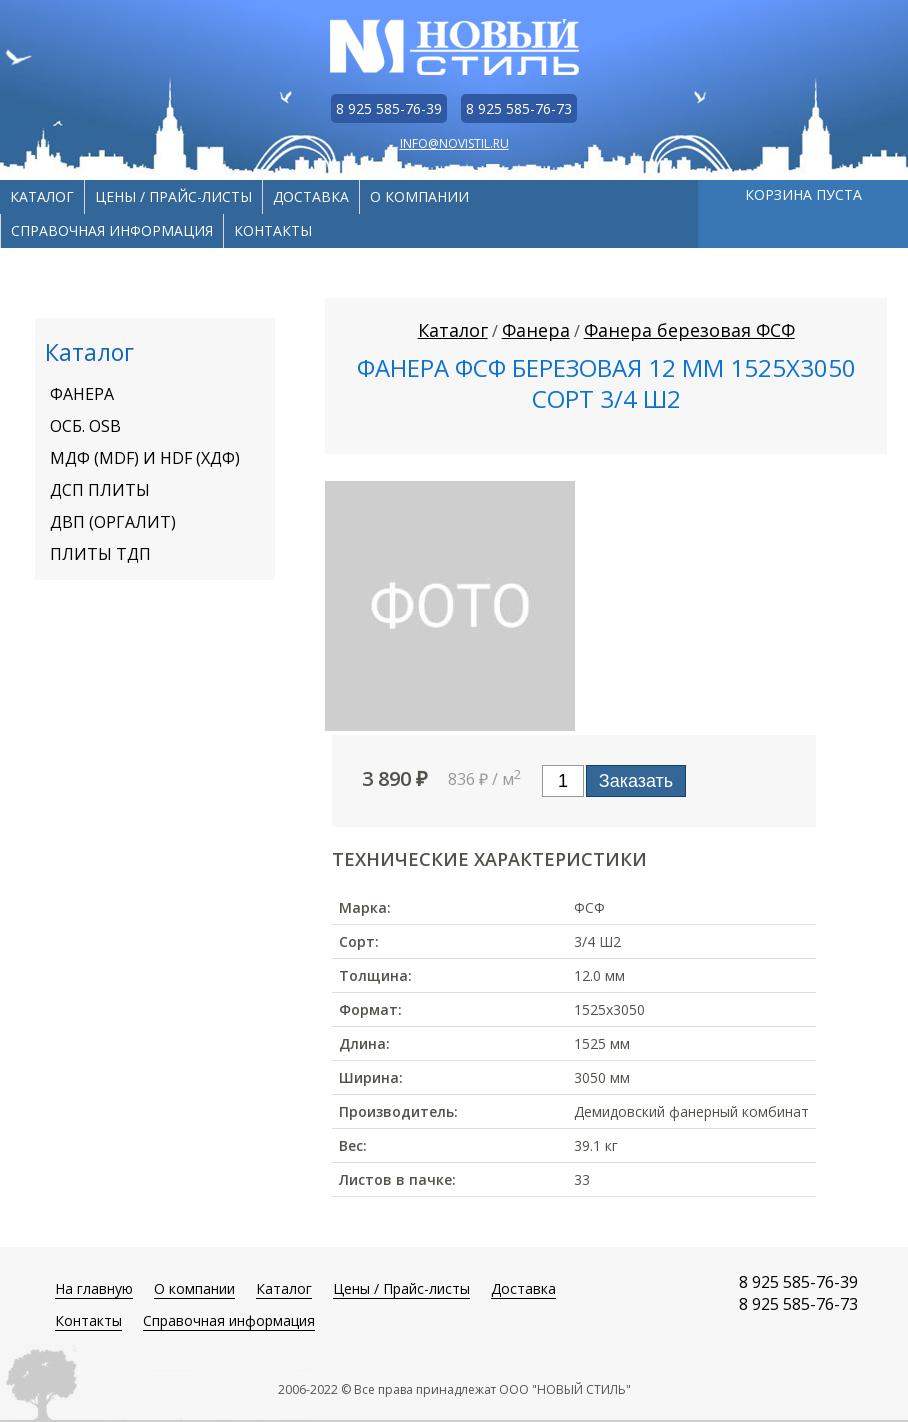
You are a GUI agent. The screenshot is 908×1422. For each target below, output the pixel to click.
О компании (419, 196)
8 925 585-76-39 (389, 108)
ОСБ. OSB (85, 426)
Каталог (42, 196)
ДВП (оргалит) (113, 522)
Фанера (82, 394)
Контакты (273, 230)
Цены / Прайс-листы (173, 196)
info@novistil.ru (454, 143)
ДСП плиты (100, 490)
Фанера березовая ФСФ (689, 330)
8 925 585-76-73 (519, 108)
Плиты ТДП (100, 554)
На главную (94, 1288)
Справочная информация (112, 230)
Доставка (311, 196)
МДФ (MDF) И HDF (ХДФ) (145, 458)
